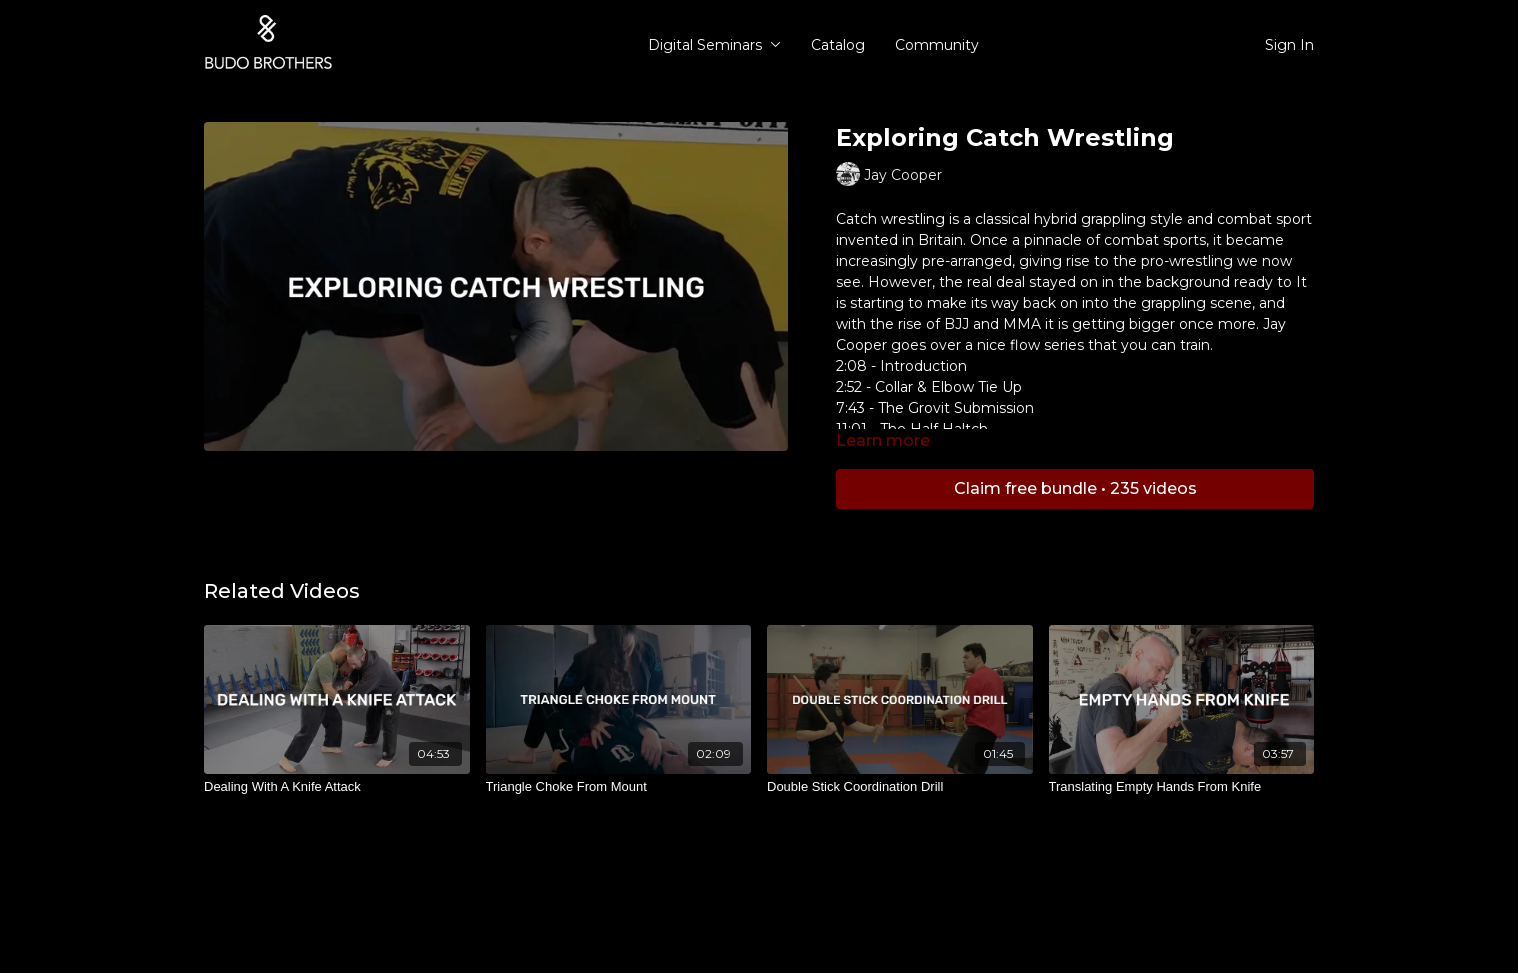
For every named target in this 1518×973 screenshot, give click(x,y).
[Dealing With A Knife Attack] (337, 787)
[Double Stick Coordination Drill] (900, 787)
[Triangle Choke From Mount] (619, 787)
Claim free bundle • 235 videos (1075, 488)
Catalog (838, 45)
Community (937, 45)
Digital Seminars (714, 45)
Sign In (1289, 45)
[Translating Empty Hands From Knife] (1182, 787)
